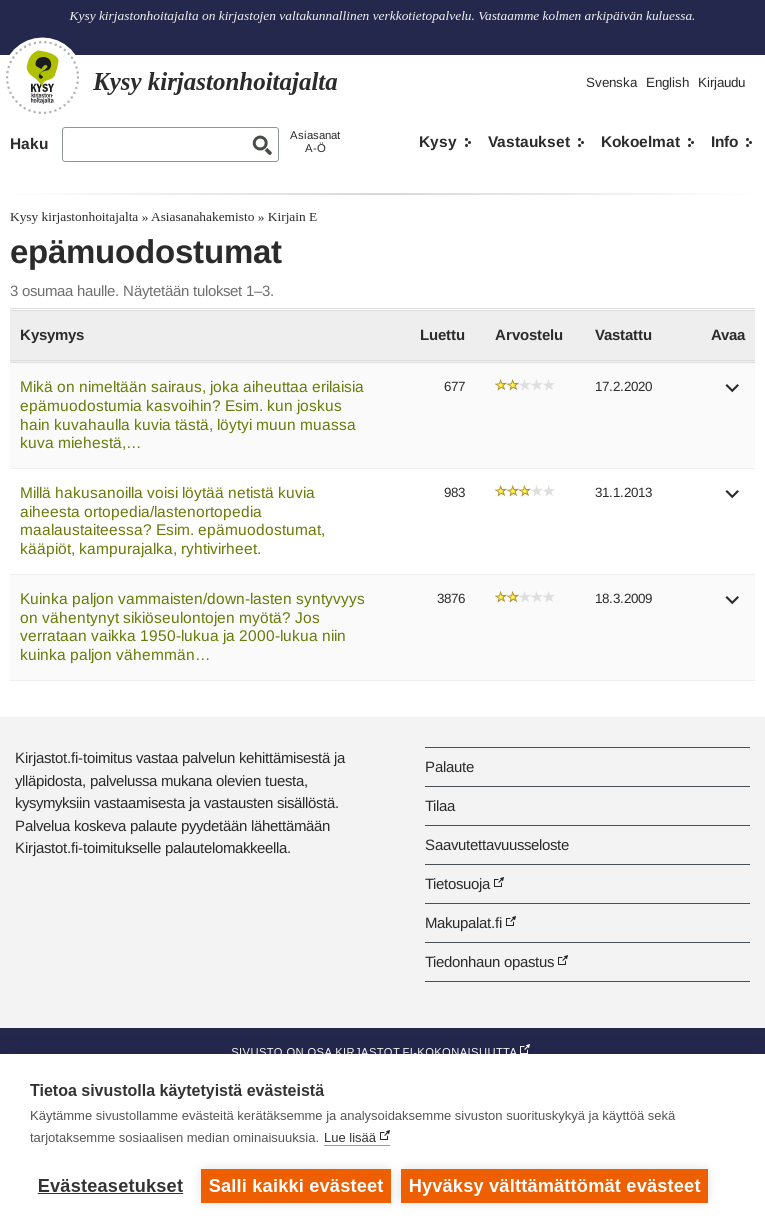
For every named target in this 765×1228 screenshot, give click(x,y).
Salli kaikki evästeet (296, 1186)
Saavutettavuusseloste (497, 844)
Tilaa (440, 805)
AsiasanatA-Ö (315, 141)
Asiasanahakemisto (202, 216)
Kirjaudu (721, 82)
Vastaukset (529, 141)
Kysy (438, 141)
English (667, 82)
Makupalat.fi (463, 922)
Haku (29, 143)
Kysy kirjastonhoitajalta (74, 216)
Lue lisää (350, 1137)
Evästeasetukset (110, 1186)
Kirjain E (292, 216)
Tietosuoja (457, 883)
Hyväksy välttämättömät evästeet (555, 1186)
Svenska (611, 82)
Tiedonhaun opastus (489, 961)
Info (724, 141)
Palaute (449, 766)
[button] (733, 394)
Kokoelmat (640, 141)
